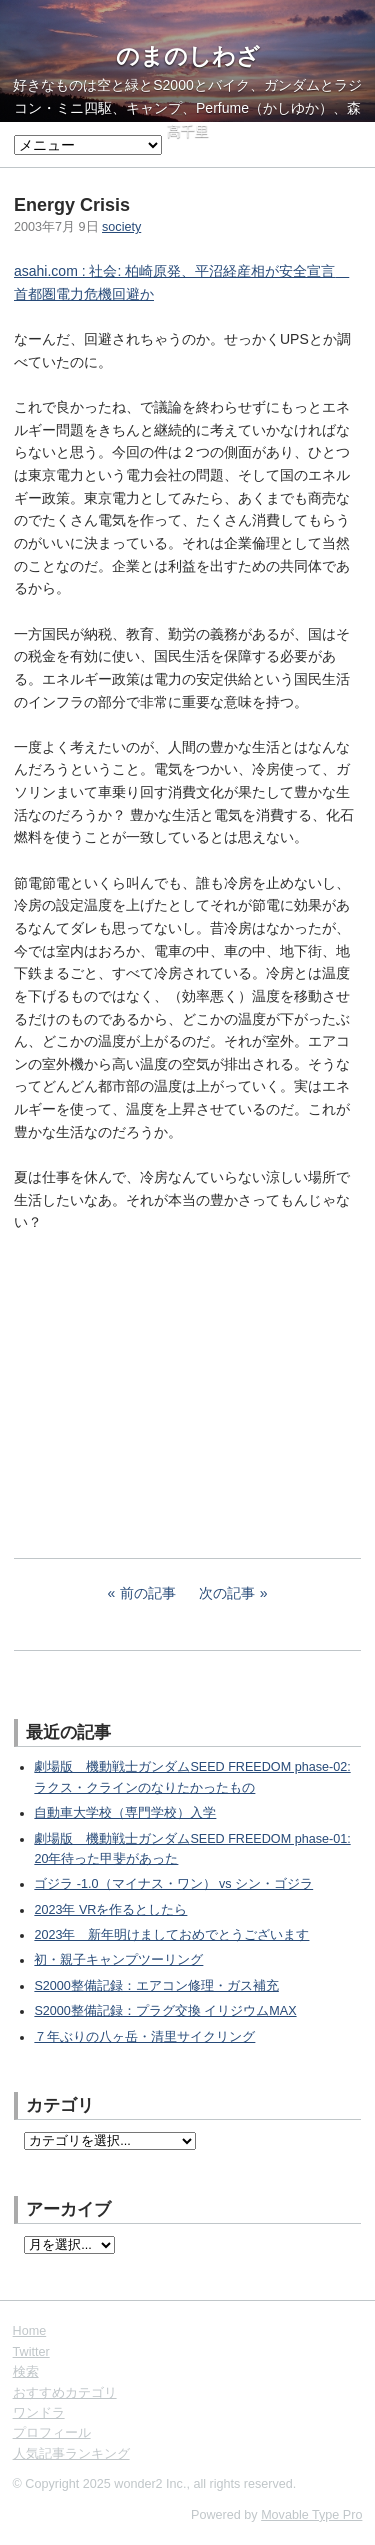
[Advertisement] (164, 1382)
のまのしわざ (188, 56)
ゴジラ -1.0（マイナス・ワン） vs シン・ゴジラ (173, 1884)
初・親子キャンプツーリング (118, 1960)
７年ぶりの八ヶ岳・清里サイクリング (144, 2037)
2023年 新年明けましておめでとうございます (171, 1935)
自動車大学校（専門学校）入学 (125, 1813)
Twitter (31, 2352)
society (121, 227)
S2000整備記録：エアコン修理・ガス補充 (156, 1986)
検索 (26, 2372)
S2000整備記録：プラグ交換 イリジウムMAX (165, 2011)
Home (30, 2331)
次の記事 (227, 1593)
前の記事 (148, 1593)
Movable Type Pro (311, 2515)
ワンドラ (39, 2413)
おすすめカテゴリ (65, 2393)
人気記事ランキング (71, 2454)
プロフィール (52, 2433)
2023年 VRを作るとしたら (110, 1910)
